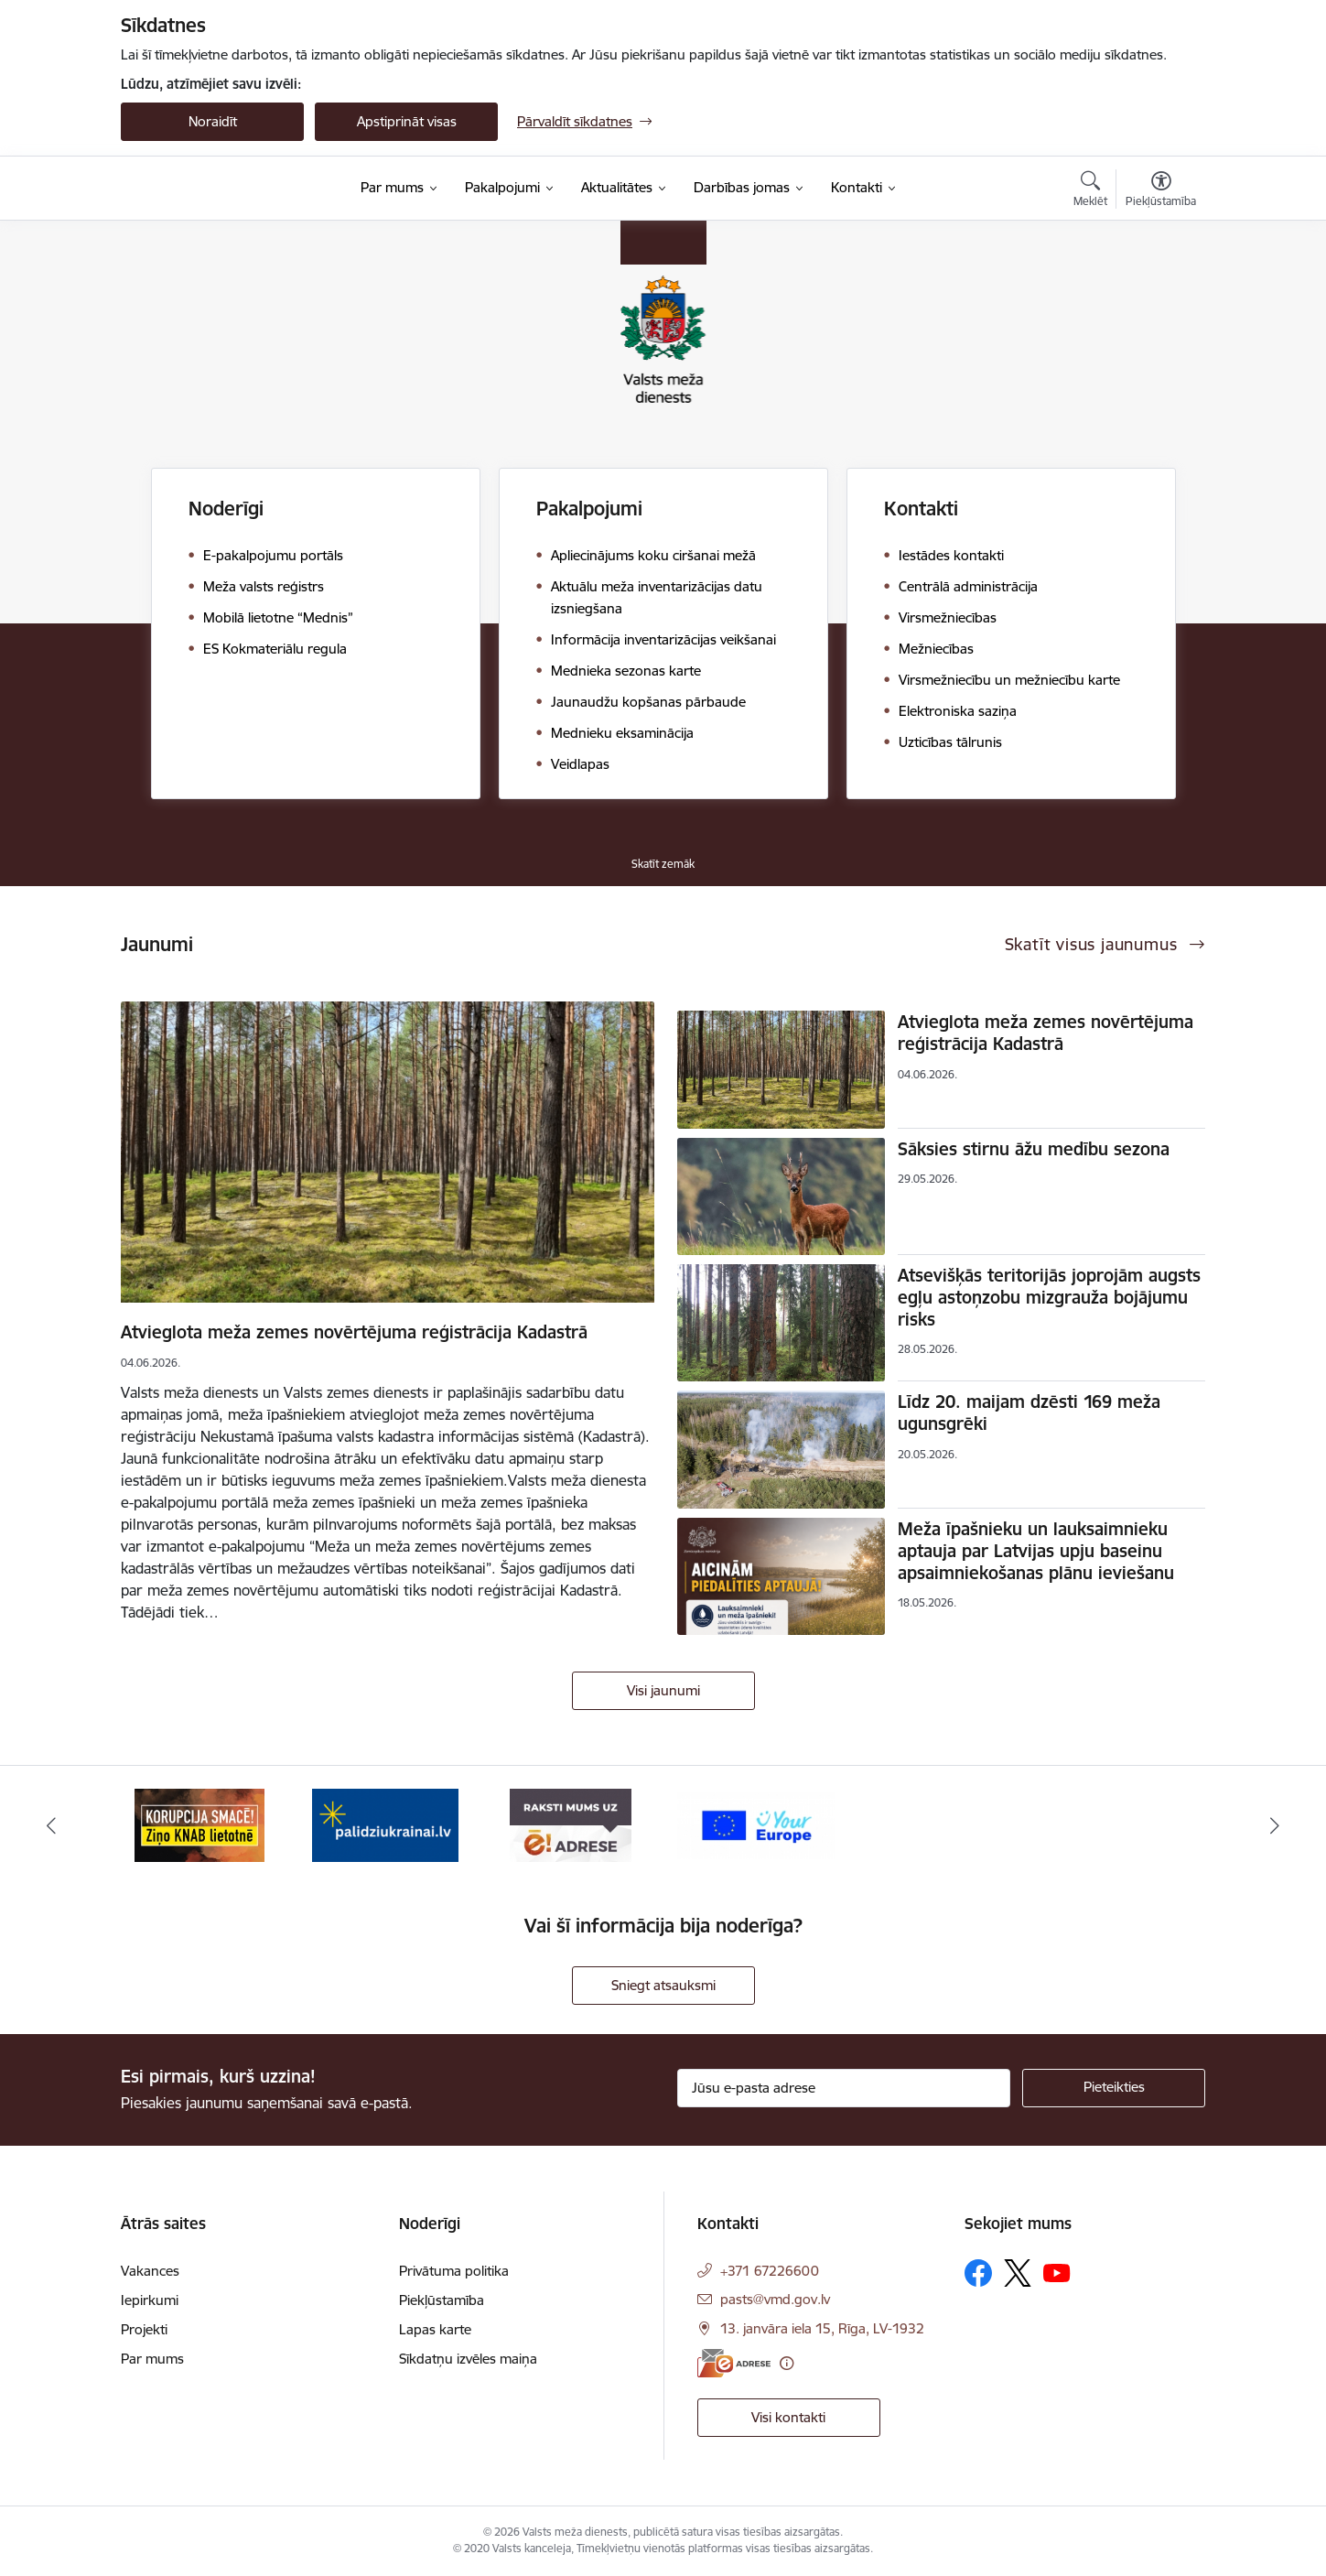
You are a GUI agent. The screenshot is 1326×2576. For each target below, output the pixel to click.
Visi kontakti (788, 2417)
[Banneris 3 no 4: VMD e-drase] (570, 1824)
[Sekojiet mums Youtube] (1057, 2272)
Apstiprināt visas (407, 121)
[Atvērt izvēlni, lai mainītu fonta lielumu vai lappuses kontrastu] (1160, 191)
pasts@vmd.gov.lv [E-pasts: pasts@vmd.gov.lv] (775, 2299)
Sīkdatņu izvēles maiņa (468, 2358)
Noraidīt (213, 121)
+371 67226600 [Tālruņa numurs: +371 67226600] (769, 2270)
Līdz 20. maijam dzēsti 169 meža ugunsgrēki (1029, 1412)
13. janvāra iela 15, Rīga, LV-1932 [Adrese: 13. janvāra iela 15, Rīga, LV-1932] (822, 2328)
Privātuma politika (454, 2270)
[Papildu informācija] (786, 2363)
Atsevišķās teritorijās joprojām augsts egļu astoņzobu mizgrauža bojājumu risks (1049, 1297)
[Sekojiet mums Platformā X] (1017, 2273)
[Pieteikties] (1113, 2088)
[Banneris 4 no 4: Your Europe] (756, 1824)
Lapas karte (435, 2329)
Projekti (144, 2329)
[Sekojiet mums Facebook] (978, 2273)
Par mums (152, 2358)
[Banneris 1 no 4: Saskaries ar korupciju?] (199, 1824)
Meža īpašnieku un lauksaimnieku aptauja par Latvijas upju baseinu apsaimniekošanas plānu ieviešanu (1036, 1551)
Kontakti (921, 508)
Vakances (150, 2270)
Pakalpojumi (589, 508)
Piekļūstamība (441, 2300)
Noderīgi (226, 508)
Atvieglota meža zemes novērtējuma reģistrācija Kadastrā (354, 1332)
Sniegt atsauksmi (663, 1985)
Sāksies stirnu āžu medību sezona (1034, 1149)
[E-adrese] (734, 2363)
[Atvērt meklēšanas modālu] (1090, 191)
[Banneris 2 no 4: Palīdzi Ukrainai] (385, 1824)
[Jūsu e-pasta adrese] (844, 2088)
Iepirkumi (149, 2300)
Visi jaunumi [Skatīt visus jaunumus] (663, 1690)
